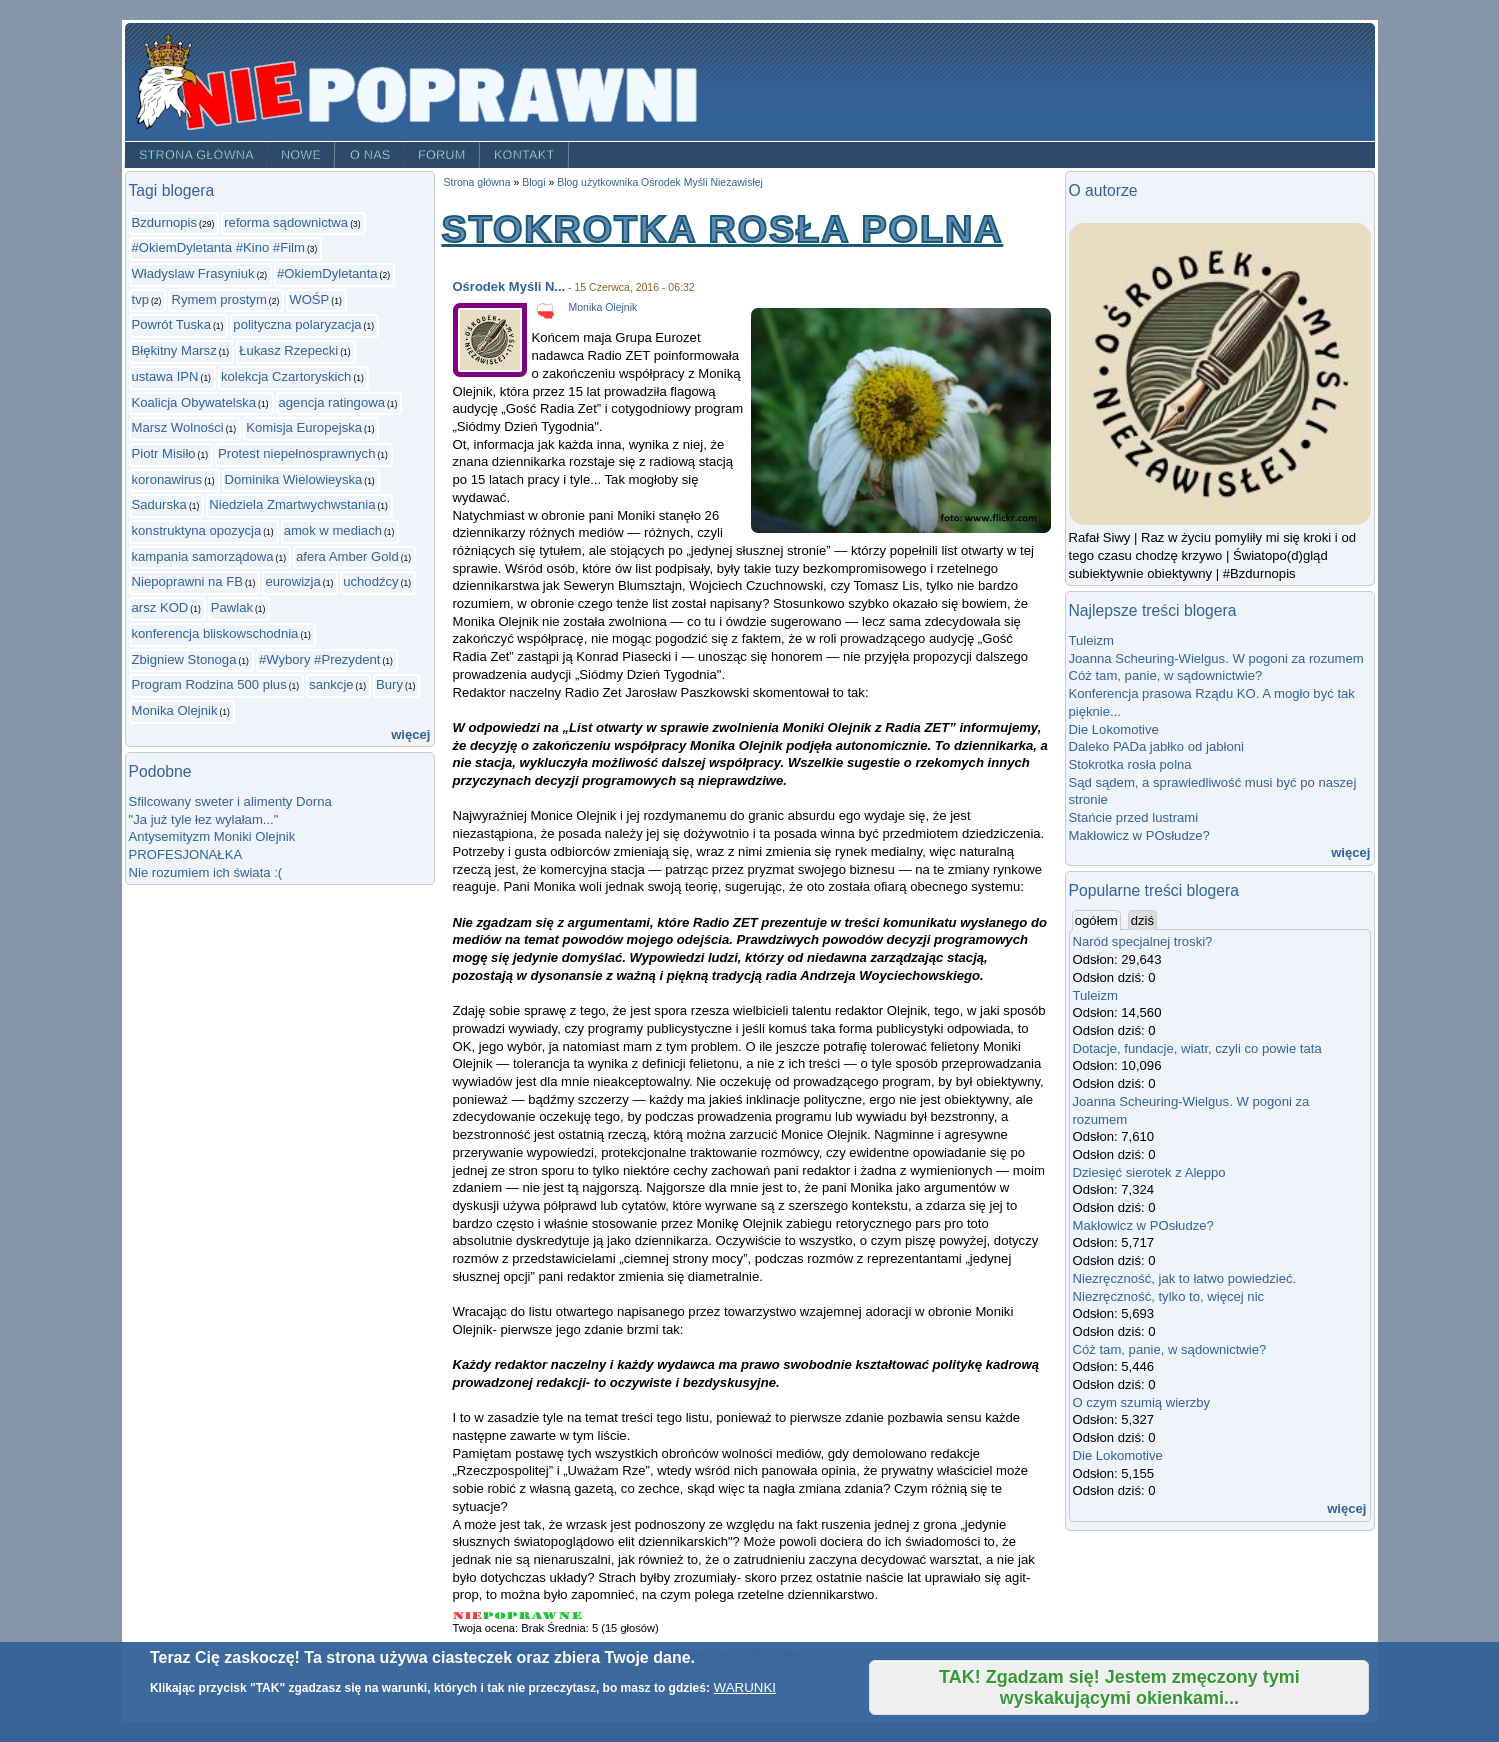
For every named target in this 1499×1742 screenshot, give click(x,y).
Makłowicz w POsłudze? (1139, 835)
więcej (410, 734)
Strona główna (195, 155)
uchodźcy (370, 581)
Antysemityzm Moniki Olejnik (212, 836)
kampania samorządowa (203, 556)
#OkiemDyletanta (327, 273)
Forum (442, 155)
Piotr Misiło (164, 453)
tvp (141, 299)
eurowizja (292, 581)
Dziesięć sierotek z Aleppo (1149, 1172)
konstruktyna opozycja (197, 530)
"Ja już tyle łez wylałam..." (204, 819)
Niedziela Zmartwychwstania (292, 504)
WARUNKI (745, 1687)
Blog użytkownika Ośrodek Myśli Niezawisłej (660, 182)
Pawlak (232, 607)
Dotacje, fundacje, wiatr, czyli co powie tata (1197, 1048)
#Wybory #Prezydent (320, 659)
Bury (389, 684)
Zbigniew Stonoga (184, 659)
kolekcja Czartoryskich (286, 376)
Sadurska (159, 504)
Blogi (533, 182)
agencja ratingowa (332, 402)
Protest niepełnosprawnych (296, 453)
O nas (370, 155)
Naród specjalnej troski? (1143, 941)
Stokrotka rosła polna (1130, 764)
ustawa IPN (165, 376)
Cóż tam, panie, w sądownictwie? (1166, 675)
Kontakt (524, 155)
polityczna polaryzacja (297, 324)
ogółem (1098, 920)
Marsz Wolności (178, 427)
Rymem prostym (218, 299)
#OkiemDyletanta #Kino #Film (218, 247)
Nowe (301, 155)
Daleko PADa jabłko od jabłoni (1156, 746)
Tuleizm (1091, 640)
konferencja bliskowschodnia (215, 633)
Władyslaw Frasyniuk (193, 273)
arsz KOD (160, 607)
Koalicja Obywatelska (194, 402)
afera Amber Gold (347, 556)
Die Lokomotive (1114, 729)
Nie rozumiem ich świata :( (206, 872)
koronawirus (167, 479)
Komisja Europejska (304, 427)
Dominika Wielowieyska (294, 479)
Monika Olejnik (175, 710)
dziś (1142, 920)
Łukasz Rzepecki (288, 350)
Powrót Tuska (171, 324)
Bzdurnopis (165, 222)
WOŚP (309, 299)
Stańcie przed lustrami (1134, 817)
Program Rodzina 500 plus (209, 684)
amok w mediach (333, 530)
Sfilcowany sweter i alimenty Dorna (230, 801)
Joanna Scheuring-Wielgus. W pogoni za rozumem (1216, 658)
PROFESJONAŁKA (186, 854)
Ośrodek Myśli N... (509, 286)
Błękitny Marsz (174, 350)
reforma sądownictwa (286, 222)
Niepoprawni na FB (188, 581)
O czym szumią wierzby (1142, 1402)
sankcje (331, 684)
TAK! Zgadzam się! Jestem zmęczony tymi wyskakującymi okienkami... (1119, 1687)
